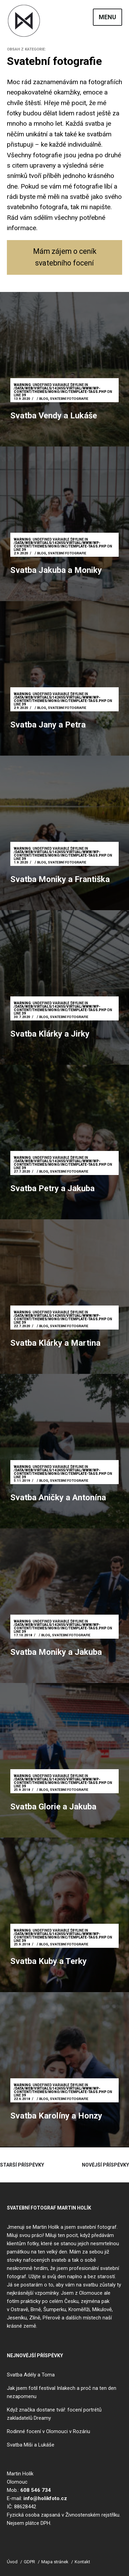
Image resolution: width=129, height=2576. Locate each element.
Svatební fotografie (70, 398)
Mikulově (102, 2309)
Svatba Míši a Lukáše (30, 2445)
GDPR (29, 2561)
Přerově (51, 2318)
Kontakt (82, 2561)
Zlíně (34, 2318)
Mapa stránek (54, 2561)
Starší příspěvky (22, 2165)
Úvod (12, 2561)
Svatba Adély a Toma (31, 2375)
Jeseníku (17, 2318)
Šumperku (54, 2309)
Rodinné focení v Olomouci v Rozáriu (48, 2431)
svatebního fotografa (37, 207)
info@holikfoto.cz (45, 2498)
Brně (36, 2309)
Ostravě (19, 2309)
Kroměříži (79, 2309)
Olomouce (91, 2293)
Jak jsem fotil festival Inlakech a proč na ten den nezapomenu (61, 2392)
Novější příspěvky (105, 2165)
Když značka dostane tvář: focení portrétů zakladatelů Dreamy (54, 2414)
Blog (44, 398)
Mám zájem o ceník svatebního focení (64, 257)
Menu (107, 17)
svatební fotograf (97, 2227)
